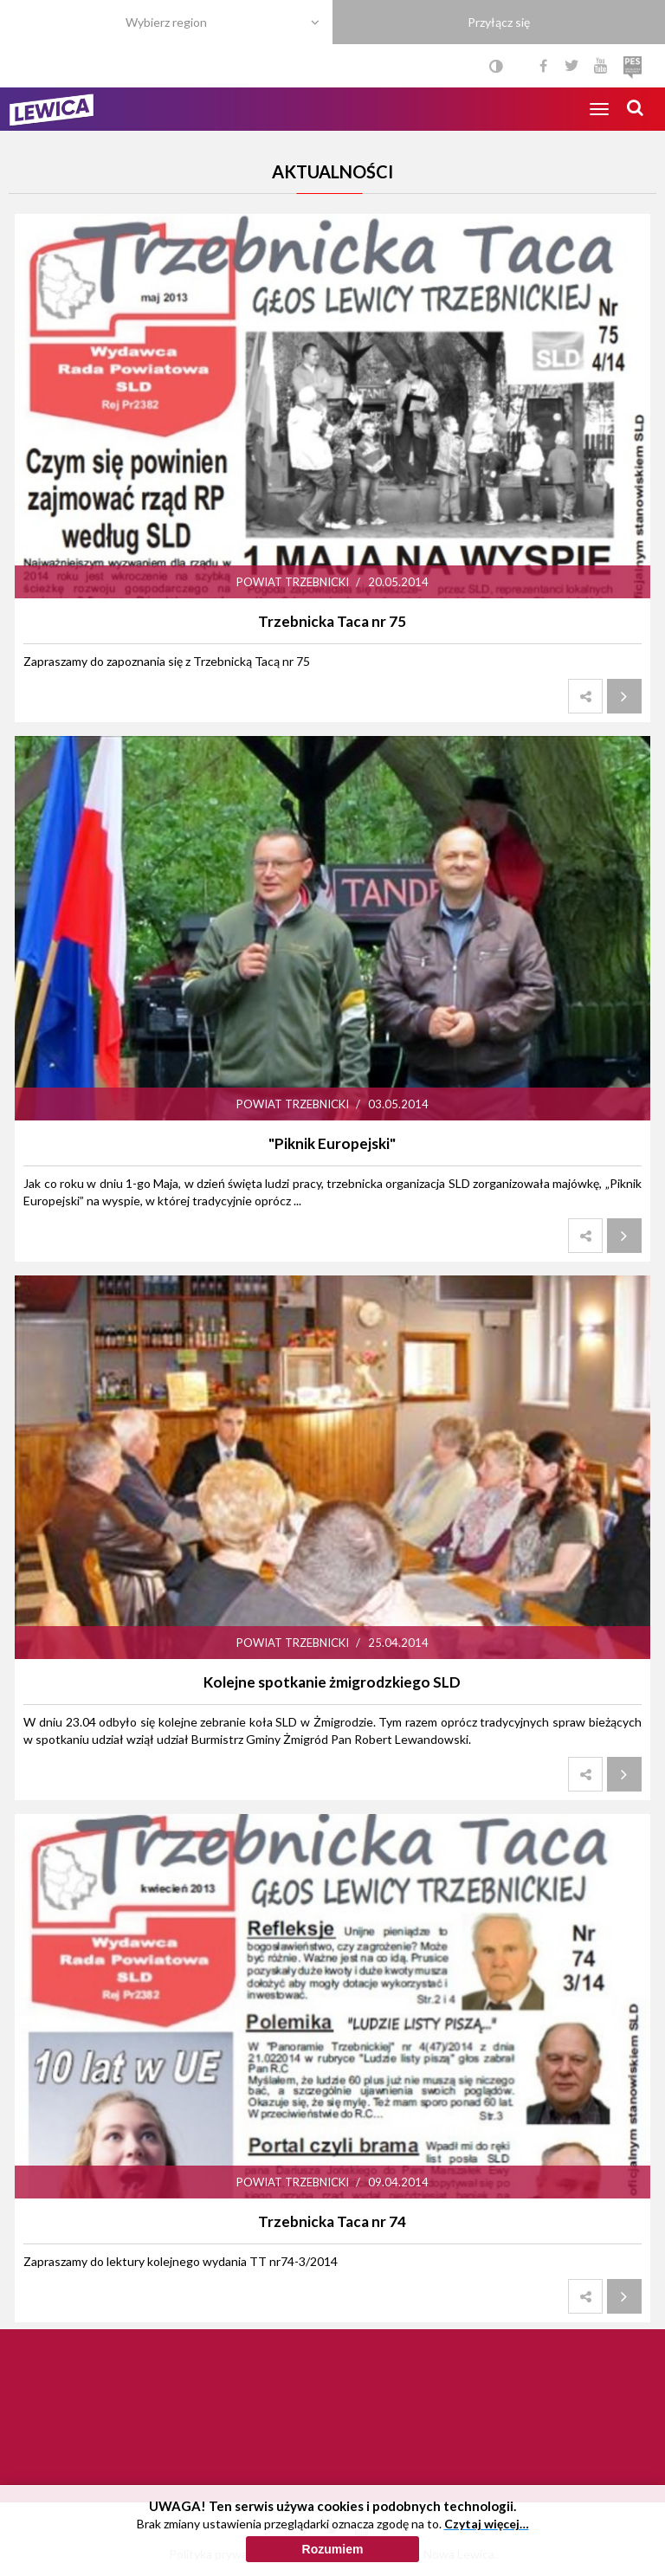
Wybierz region (166, 22)
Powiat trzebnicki (292, 582)
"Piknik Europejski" (332, 1143)
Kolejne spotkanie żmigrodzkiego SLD (332, 1682)
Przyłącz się (499, 22)
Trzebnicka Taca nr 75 (332, 621)
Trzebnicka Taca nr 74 (332, 2221)
